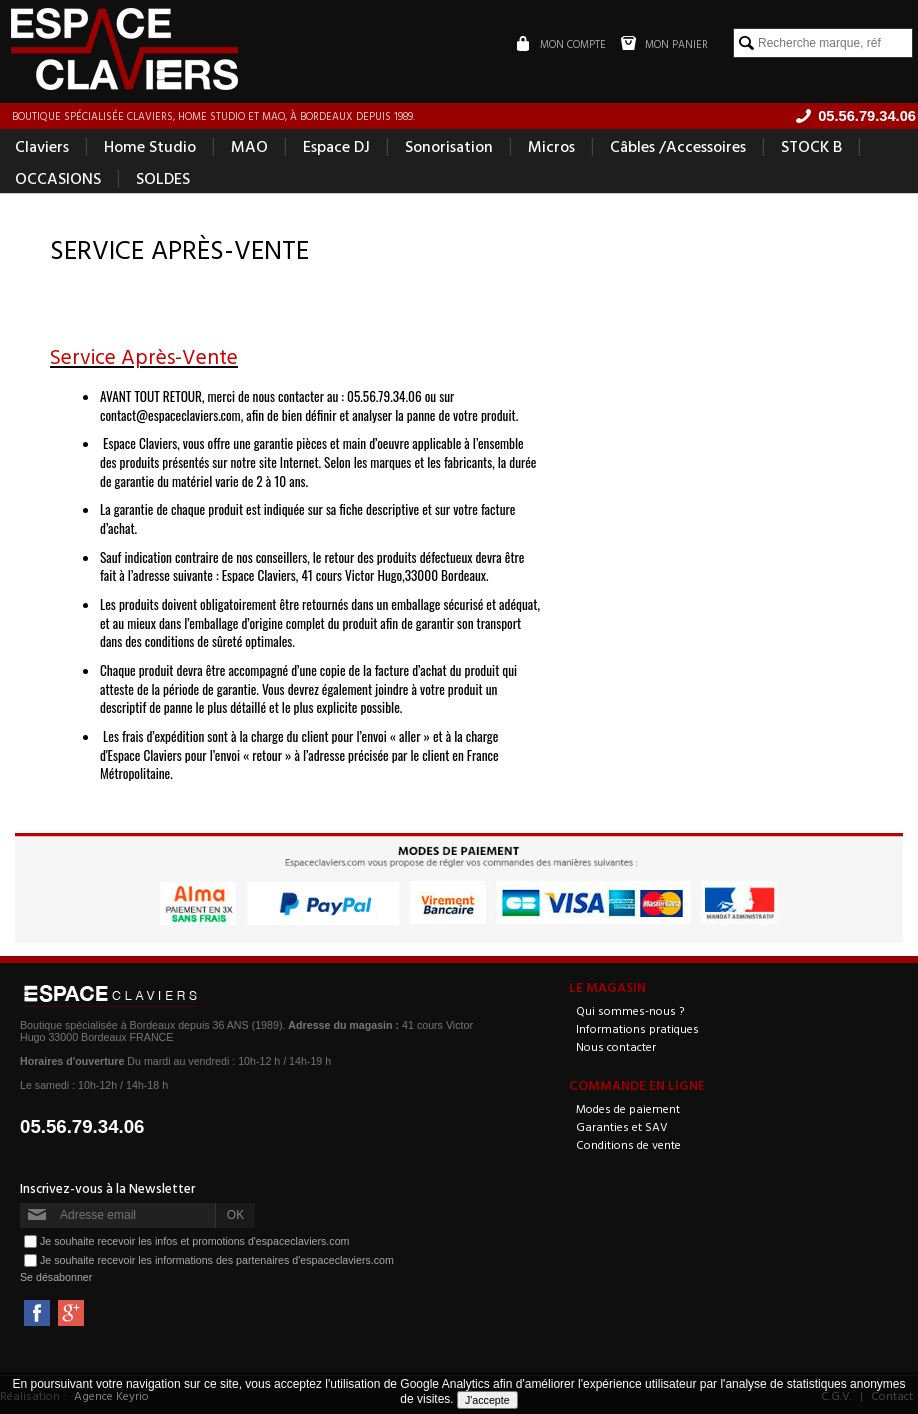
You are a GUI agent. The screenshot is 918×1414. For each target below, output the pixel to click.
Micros (551, 146)
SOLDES (163, 178)
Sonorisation (449, 146)
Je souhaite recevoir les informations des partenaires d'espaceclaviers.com (217, 1259)
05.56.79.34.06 (82, 1126)
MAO (249, 146)
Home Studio (150, 146)
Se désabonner (56, 1277)
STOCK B (811, 146)
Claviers (42, 146)
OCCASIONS (58, 178)
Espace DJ (336, 146)
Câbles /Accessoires (678, 146)
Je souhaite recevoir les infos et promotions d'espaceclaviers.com (194, 1240)
